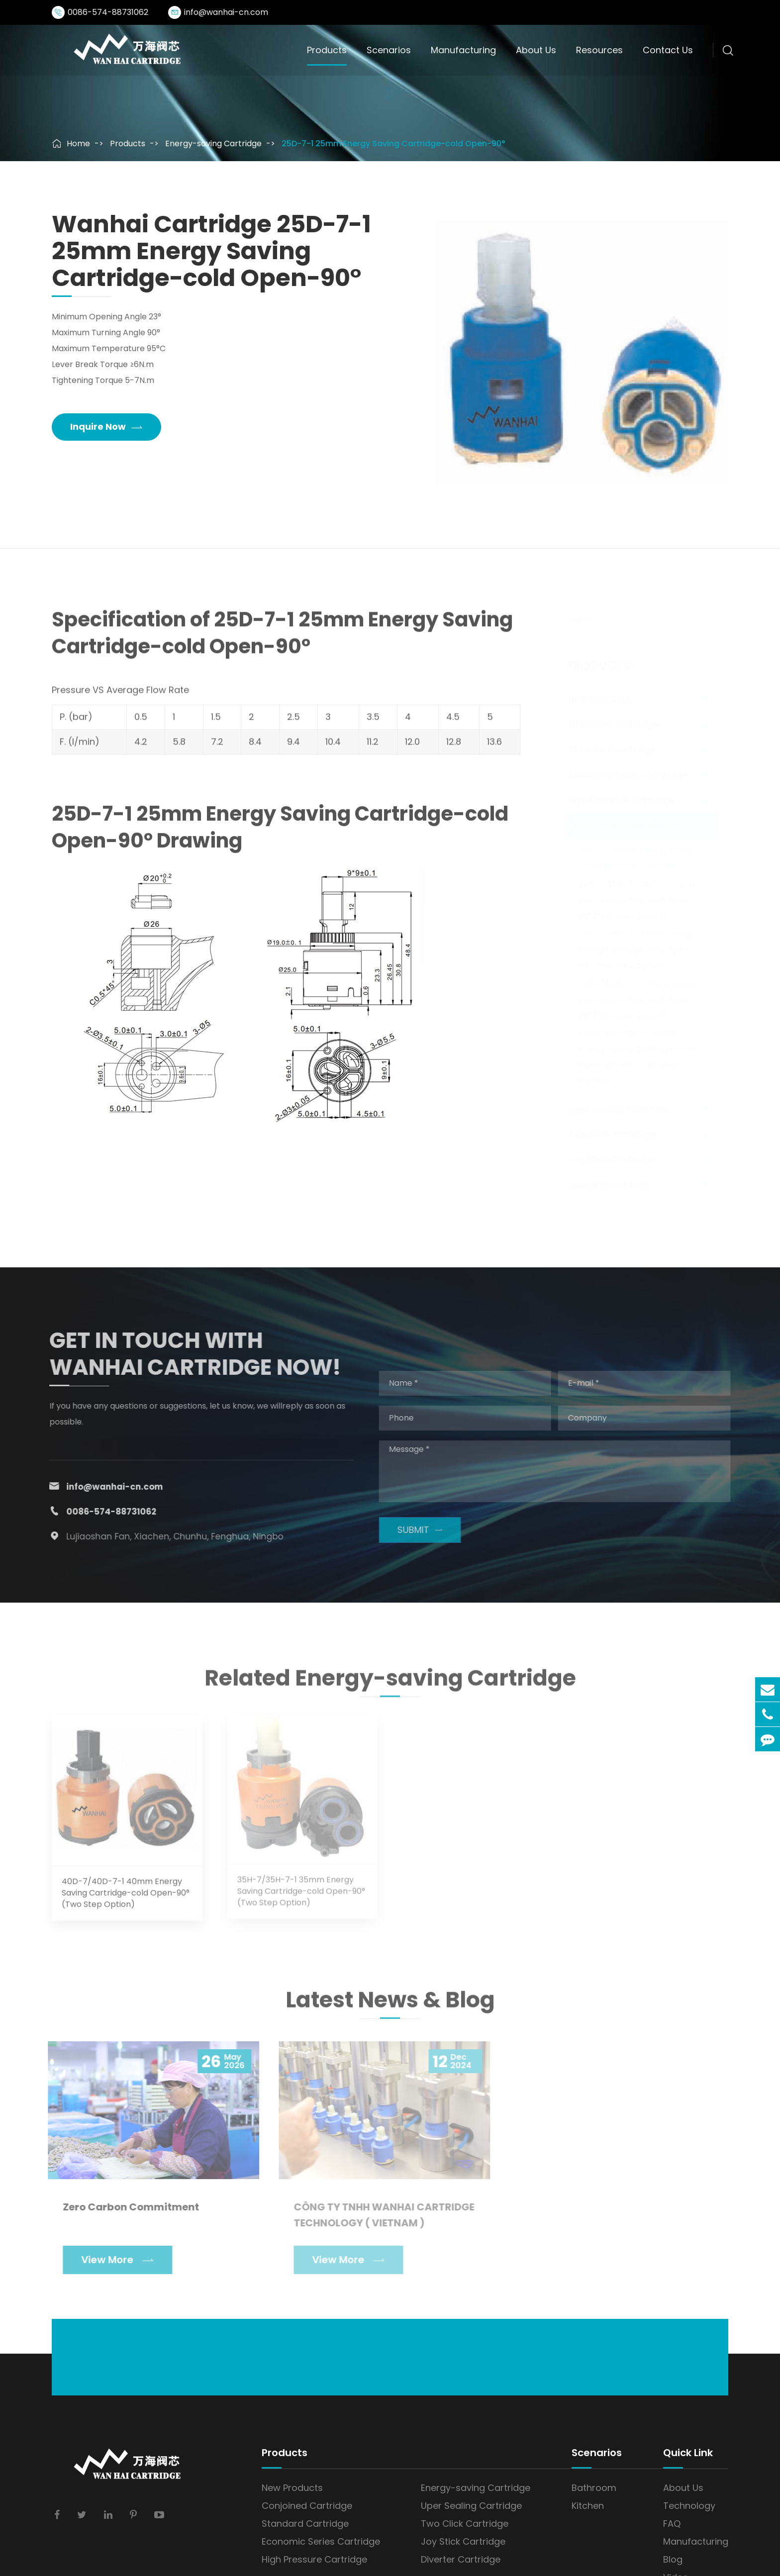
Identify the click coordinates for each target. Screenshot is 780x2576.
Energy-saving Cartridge (213, 143)
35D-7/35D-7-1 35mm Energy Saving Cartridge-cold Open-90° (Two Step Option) (639, 900)
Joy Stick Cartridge (614, 1159)
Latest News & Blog (390, 2004)
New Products (602, 699)
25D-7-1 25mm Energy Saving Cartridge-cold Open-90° (393, 143)
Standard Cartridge (615, 749)
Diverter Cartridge (611, 1184)
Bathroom (594, 2487)
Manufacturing (463, 50)
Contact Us (668, 50)
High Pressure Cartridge (624, 800)
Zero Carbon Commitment (126, 2207)
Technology (689, 2505)
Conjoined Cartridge (616, 724)
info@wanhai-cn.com (226, 12)
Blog (672, 2559)
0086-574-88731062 (108, 12)
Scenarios (389, 50)
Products (327, 50)
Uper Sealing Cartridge (622, 1109)
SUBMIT (424, 1530)
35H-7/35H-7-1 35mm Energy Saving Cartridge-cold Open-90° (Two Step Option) (639, 949)
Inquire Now (106, 426)
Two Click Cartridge (615, 1134)
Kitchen (588, 2505)
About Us (536, 50)
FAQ (672, 2523)
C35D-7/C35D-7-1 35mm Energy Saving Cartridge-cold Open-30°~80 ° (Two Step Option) (639, 1057)
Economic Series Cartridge (630, 774)
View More (112, 2260)
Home (78, 143)
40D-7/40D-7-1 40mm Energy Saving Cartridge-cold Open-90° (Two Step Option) (641, 999)
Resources (599, 50)
